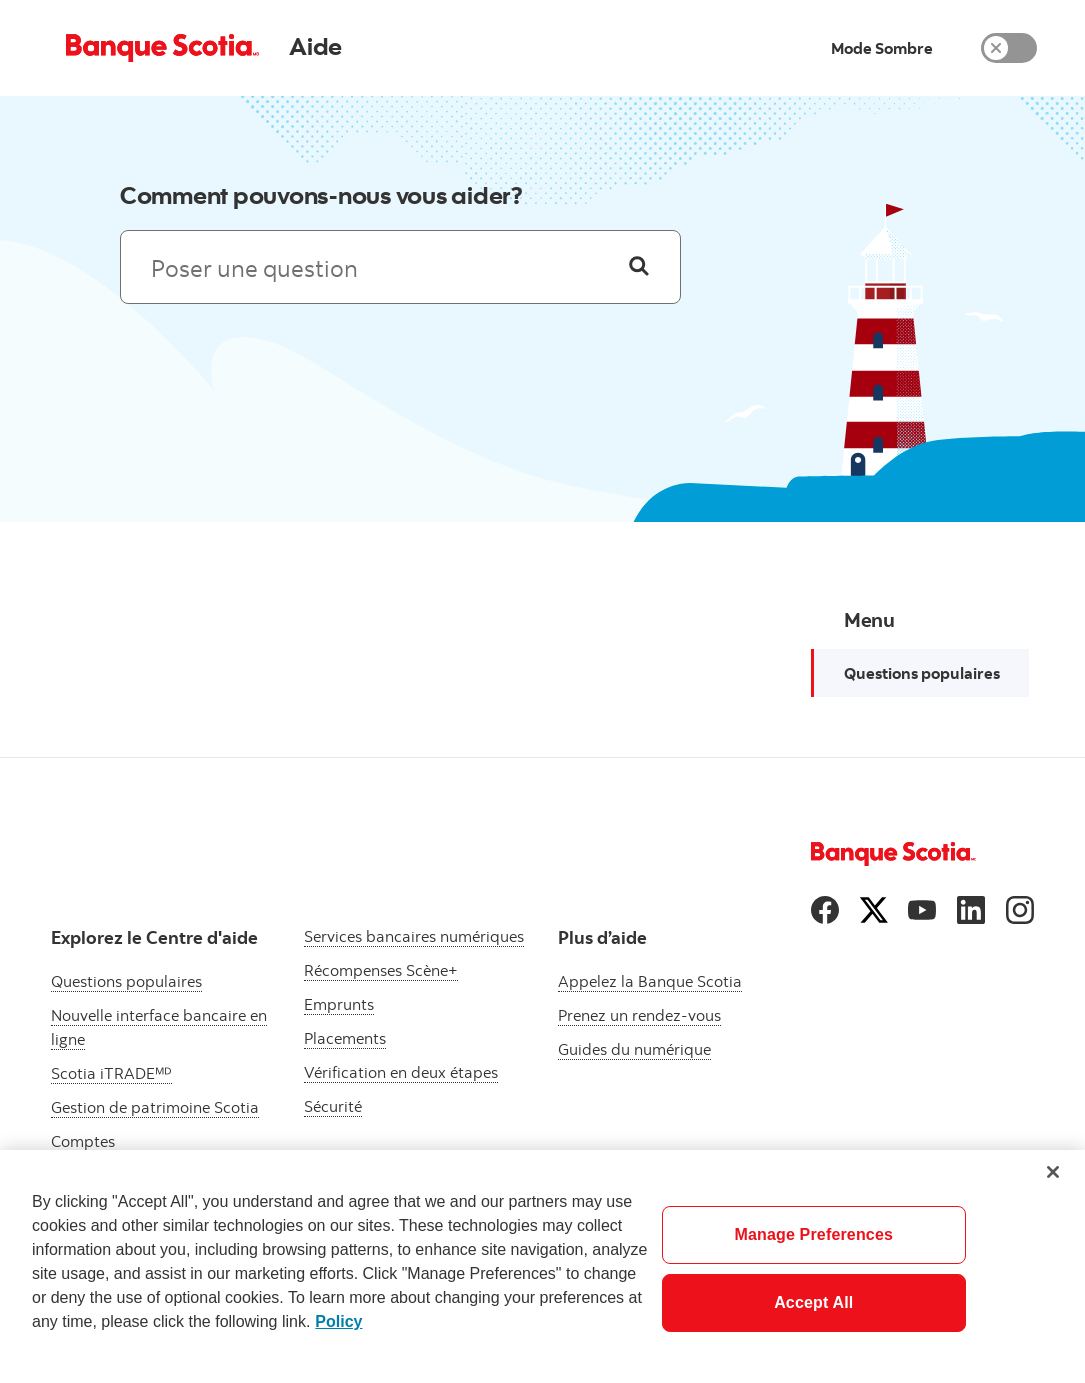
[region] (542, 1266)
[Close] (1053, 1172)
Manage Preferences (813, 1234)
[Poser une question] (639, 267)
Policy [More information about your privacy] (338, 1321)
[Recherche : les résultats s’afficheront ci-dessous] (401, 267)
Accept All (813, 1302)
